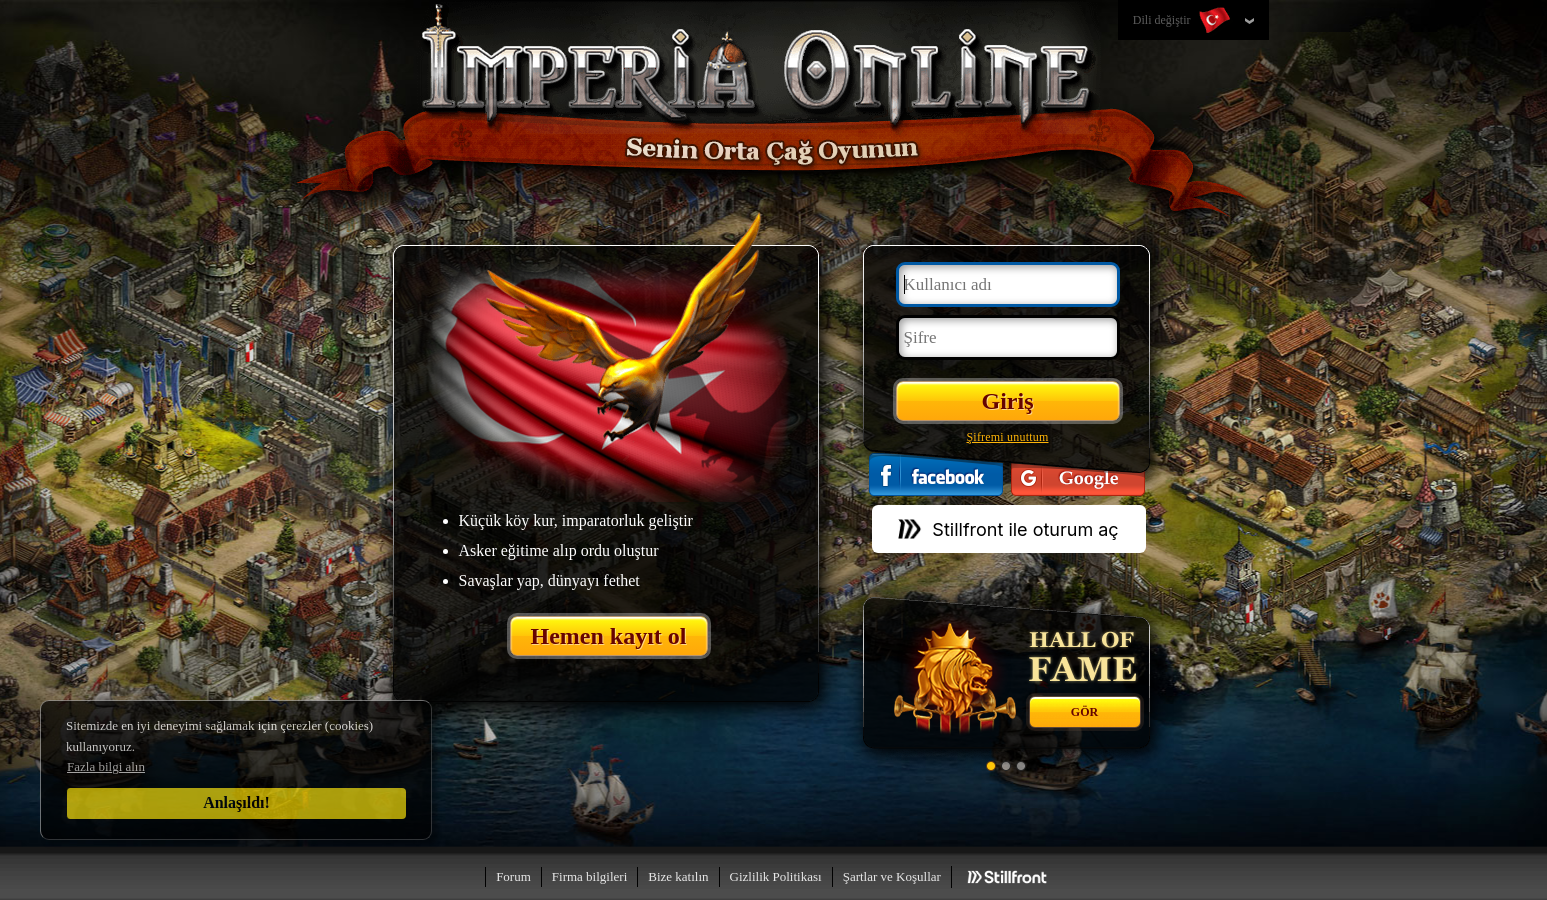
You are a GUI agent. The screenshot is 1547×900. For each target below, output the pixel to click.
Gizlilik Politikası (776, 876)
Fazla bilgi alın (106, 766)
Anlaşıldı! (236, 802)
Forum (513, 876)
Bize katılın (678, 876)
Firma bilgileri (589, 876)
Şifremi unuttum (1008, 437)
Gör (1084, 712)
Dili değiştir (1183, 21)
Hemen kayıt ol (609, 636)
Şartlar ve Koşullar (892, 876)
